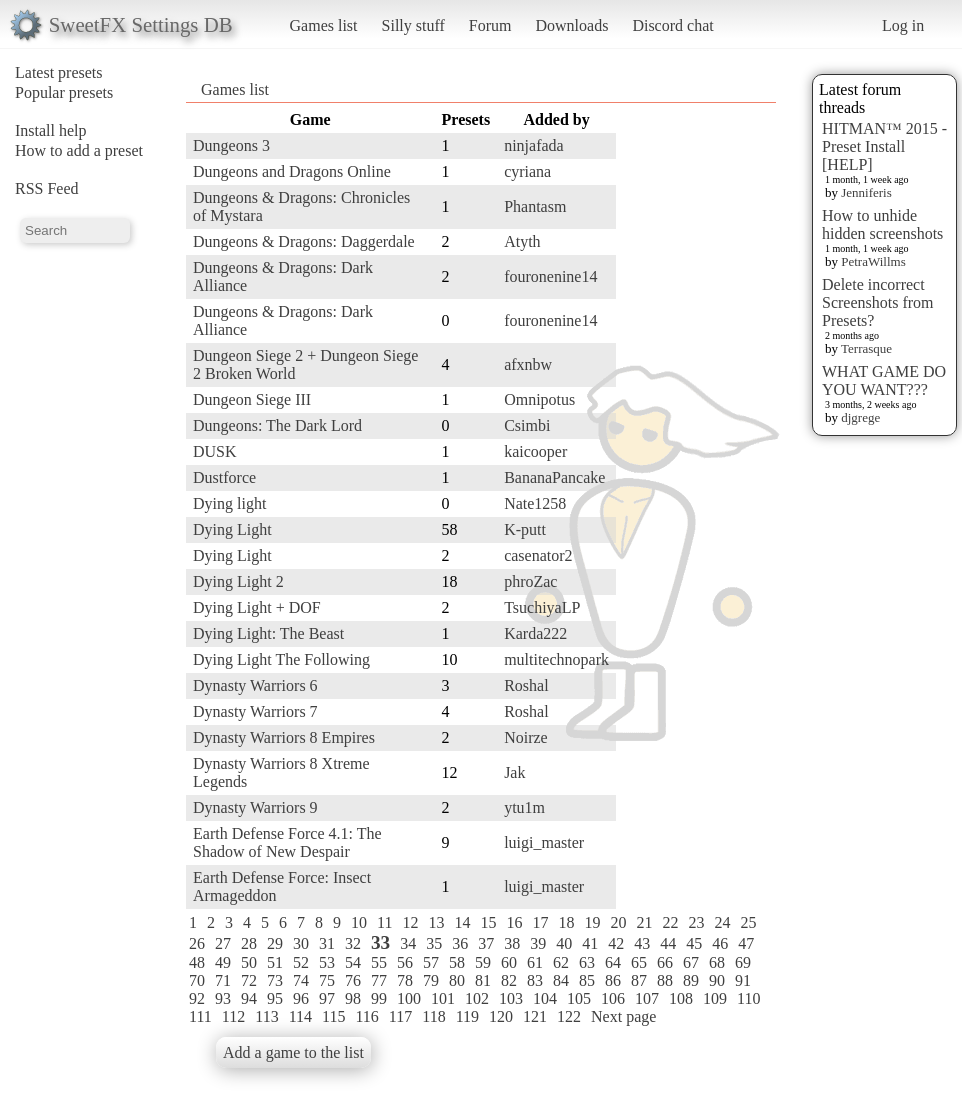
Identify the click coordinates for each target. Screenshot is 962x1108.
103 (511, 998)
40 (564, 943)
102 (477, 998)
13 (436, 922)
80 (457, 980)
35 (434, 943)
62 (561, 962)
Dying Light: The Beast (268, 633)
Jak (514, 772)
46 (720, 943)
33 (380, 942)
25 (748, 922)
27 (223, 943)
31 (327, 943)
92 (197, 998)
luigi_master (544, 842)
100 (409, 998)
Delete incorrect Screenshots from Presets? (878, 302)
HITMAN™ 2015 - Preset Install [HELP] (884, 146)
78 (405, 980)
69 (743, 962)
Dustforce (224, 477)
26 (197, 943)
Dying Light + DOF (257, 607)
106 (613, 998)
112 (233, 1016)
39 (538, 943)
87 (639, 980)
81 (483, 980)
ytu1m (524, 807)
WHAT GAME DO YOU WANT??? (884, 380)
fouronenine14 (550, 276)
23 (696, 922)
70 (197, 980)
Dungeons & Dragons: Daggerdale (304, 241)
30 (301, 943)
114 (300, 1016)
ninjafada (534, 145)
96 (301, 998)
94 (249, 998)
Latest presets (59, 72)
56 (405, 962)
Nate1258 (535, 503)
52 (301, 962)
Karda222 (535, 633)
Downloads (571, 25)
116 (366, 1016)
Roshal (526, 685)
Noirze (526, 737)
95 (275, 998)
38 (512, 943)
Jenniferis (866, 192)
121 (535, 1016)
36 (460, 943)
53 (327, 962)
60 (509, 962)
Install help (51, 130)
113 (266, 1016)
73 (275, 980)
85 (587, 980)
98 (353, 998)
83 (535, 980)
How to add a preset (79, 150)
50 (249, 962)
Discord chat (672, 25)
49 (223, 962)
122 (569, 1016)
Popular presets (64, 92)
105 (579, 998)
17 (540, 922)
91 (743, 980)
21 (644, 922)
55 (379, 962)
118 (433, 1016)
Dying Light (232, 529)
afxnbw (528, 364)
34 (408, 943)
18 (566, 922)
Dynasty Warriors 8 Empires (284, 737)
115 (333, 1016)
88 (665, 980)
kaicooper (535, 451)
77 (379, 980)
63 (587, 962)
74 (301, 980)
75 (327, 980)
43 (642, 943)
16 (514, 922)
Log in (903, 25)
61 (535, 962)
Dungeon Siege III (252, 399)
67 (691, 962)
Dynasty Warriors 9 (255, 807)
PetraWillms (873, 261)
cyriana (527, 171)
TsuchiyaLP (542, 607)
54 (353, 962)
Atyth (522, 241)
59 (483, 962)
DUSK (215, 451)
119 (467, 1016)
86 (613, 980)
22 (670, 922)
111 (200, 1016)
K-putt (525, 529)
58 (457, 962)
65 (639, 962)
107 (647, 998)
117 (400, 1016)
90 (717, 980)
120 (501, 1016)
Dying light (229, 503)
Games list (324, 25)
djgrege (860, 417)
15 (488, 922)
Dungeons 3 (231, 145)
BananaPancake (554, 477)
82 (509, 980)
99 (379, 998)
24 (722, 922)
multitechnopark (556, 659)
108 (681, 998)
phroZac (530, 581)
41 (590, 943)
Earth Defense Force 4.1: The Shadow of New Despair (287, 842)
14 (462, 922)
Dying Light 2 (238, 581)
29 (275, 943)
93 (223, 998)
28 (249, 943)
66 (665, 962)
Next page (623, 1016)
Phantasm (535, 206)
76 (353, 980)
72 (249, 980)
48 (197, 962)
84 (561, 980)
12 (410, 922)
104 (545, 998)
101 (443, 998)
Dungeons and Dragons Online (292, 171)
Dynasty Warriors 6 (255, 685)
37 (486, 943)
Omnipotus (539, 399)
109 (715, 998)
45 (694, 943)
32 (353, 943)
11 (384, 922)
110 (748, 998)
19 (592, 922)
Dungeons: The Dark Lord (277, 425)
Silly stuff (413, 25)
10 (359, 922)
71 (223, 980)
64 (613, 962)
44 (668, 943)
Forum (490, 25)
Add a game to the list (293, 1052)
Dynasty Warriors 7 (255, 711)
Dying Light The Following (281, 659)
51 (275, 962)
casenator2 (538, 555)
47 (746, 943)
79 (431, 980)
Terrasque (866, 348)
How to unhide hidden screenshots (882, 224)
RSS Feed (47, 188)
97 (327, 998)
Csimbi (527, 425)
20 (618, 922)
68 (717, 962)
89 (691, 980)
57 (431, 962)
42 (616, 943)
